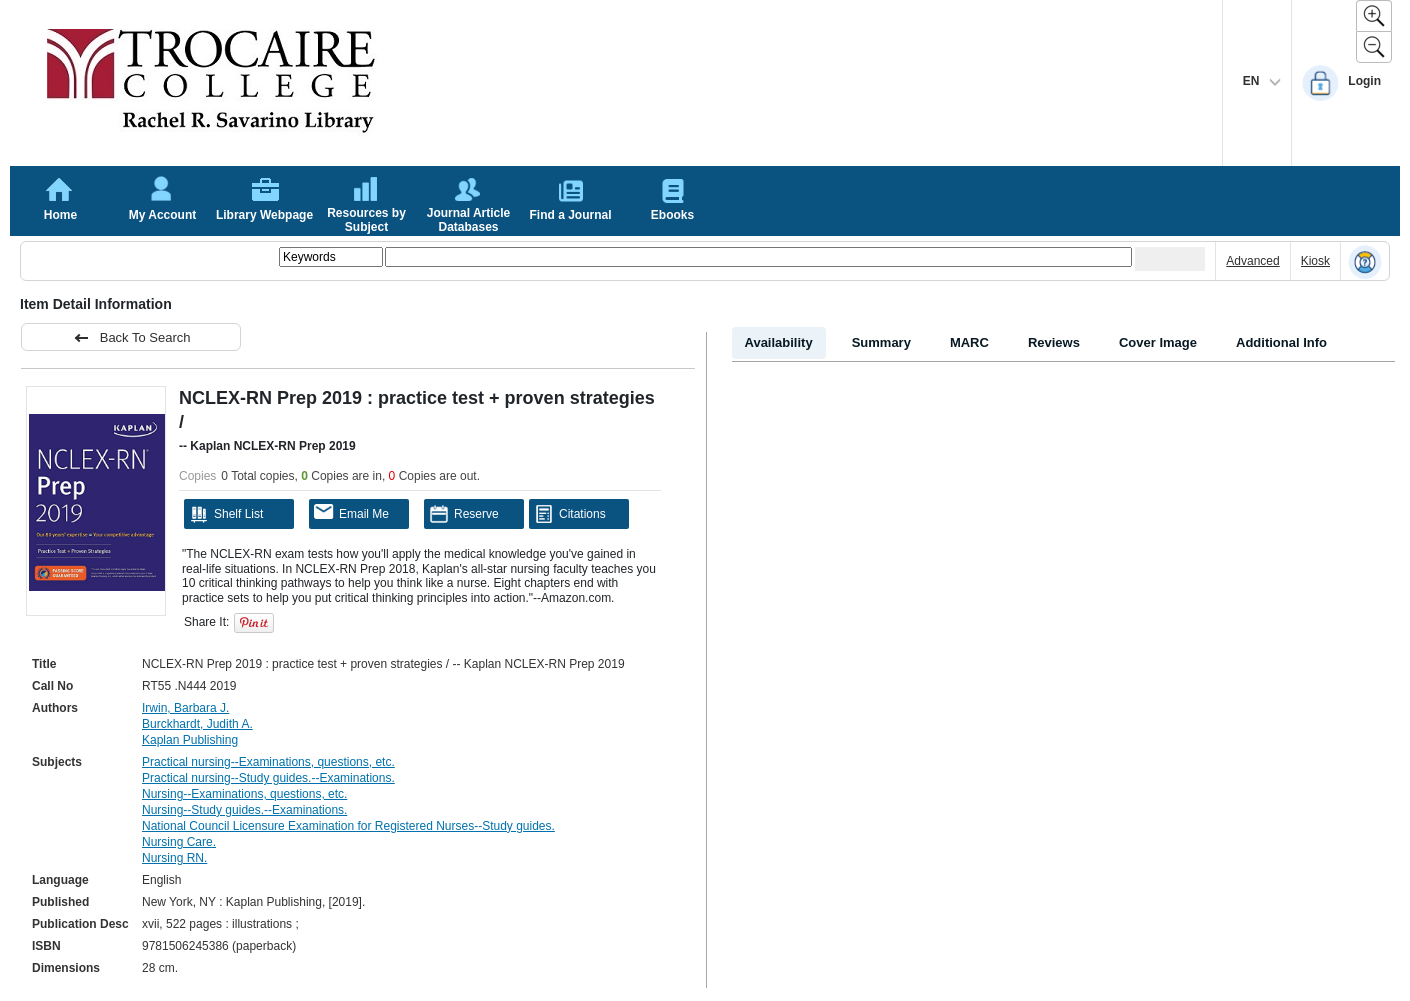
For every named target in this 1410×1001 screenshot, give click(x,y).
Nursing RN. (174, 858)
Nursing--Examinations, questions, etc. (244, 794)
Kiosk (1315, 261)
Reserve (464, 514)
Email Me (351, 512)
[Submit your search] (1170, 259)
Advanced (1252, 261)
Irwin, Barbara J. (185, 708)
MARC (969, 342)
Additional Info (1281, 342)
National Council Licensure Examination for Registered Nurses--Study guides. (348, 826)
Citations (570, 514)
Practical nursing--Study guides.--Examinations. (268, 778)
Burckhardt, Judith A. (197, 724)
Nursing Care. (179, 842)
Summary (881, 342)
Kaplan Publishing (190, 740)
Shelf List (226, 514)
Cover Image (1158, 342)
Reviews (1054, 342)
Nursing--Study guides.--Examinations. (244, 810)
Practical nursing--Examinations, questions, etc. (268, 762)
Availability (779, 342)
